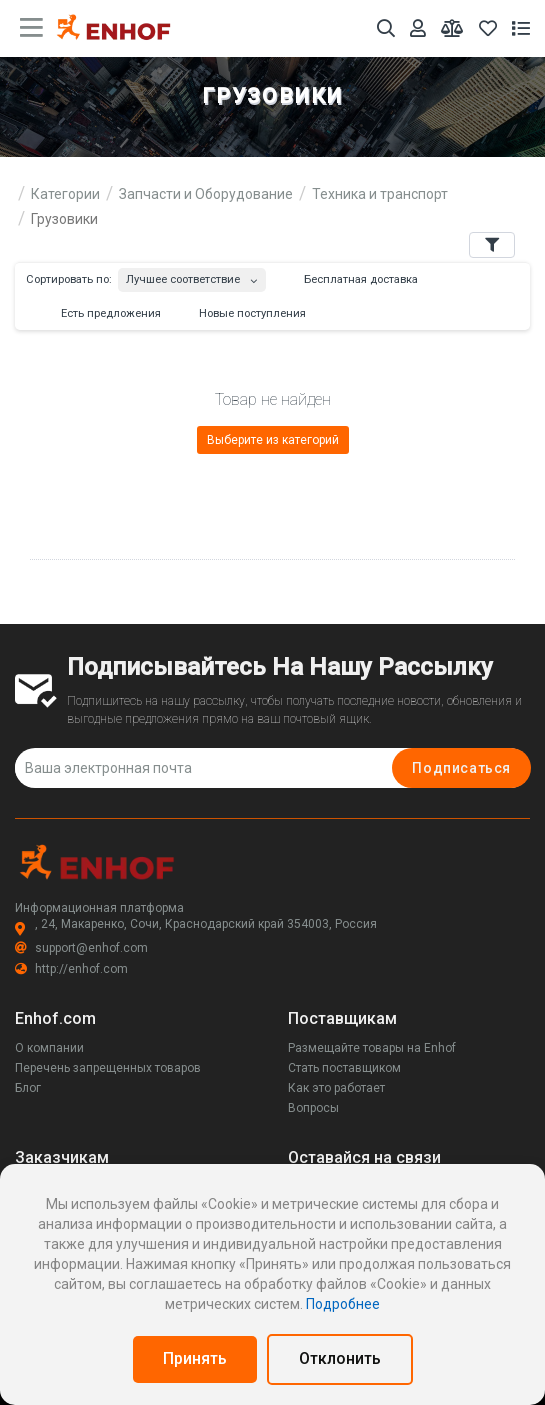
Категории (65, 194)
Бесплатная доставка (351, 280)
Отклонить (340, 1358)
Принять (195, 1358)
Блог (28, 1088)
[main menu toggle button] (31, 28)
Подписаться (461, 768)
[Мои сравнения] (452, 28)
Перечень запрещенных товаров (108, 1068)
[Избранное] (488, 28)
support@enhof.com (81, 948)
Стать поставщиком (344, 1068)
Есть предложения (101, 314)
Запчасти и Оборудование (206, 194)
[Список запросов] (521, 28)
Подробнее (343, 1304)
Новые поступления (243, 314)
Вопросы (313, 1108)
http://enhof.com (71, 969)
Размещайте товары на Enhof (372, 1048)
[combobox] (192, 275)
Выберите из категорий (273, 440)
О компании (49, 1048)
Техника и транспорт (380, 194)
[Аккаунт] (418, 28)
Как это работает (336, 1088)
